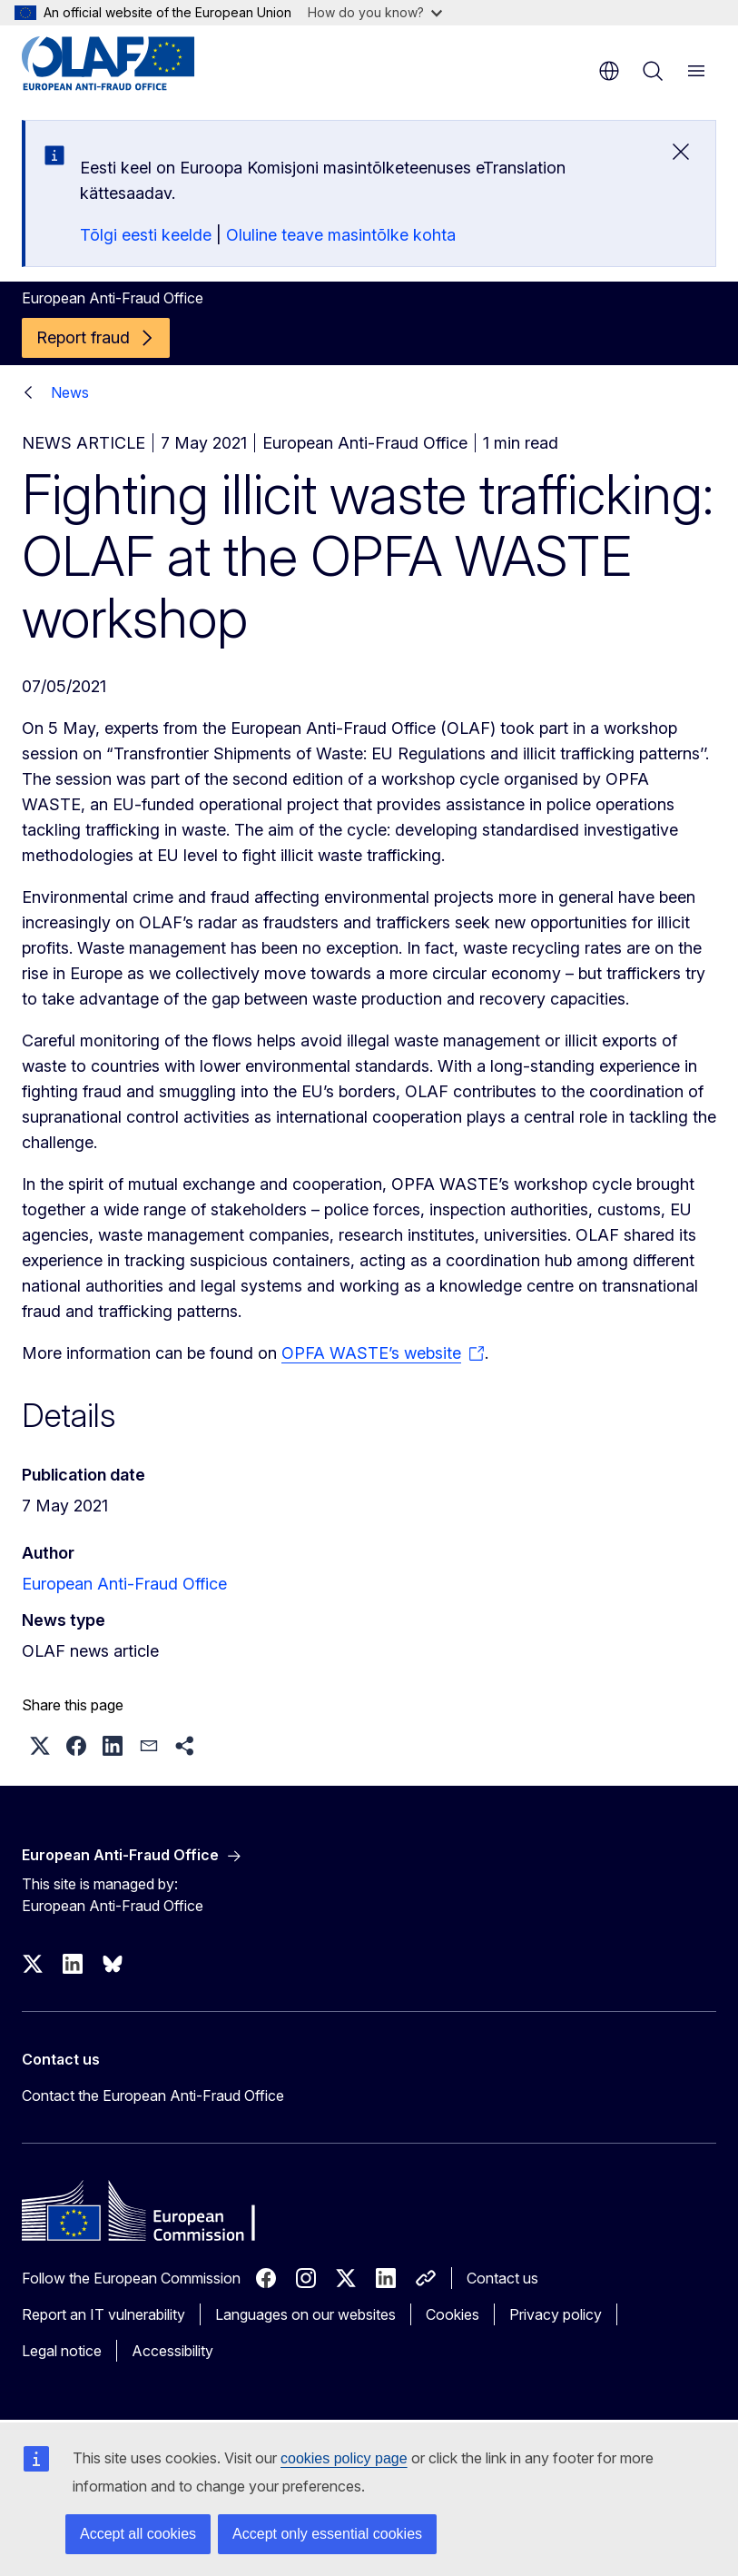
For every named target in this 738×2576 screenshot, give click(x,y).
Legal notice (62, 2351)
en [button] (609, 71)
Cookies (452, 2314)
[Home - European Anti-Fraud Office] (131, 63)
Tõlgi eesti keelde (146, 234)
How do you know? (375, 12)
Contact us (502, 2278)
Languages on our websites (305, 2314)
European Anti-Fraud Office (124, 1583)
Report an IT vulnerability (103, 2314)
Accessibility (172, 2351)
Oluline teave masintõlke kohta (341, 234)
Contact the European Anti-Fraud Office (153, 2095)
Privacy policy (555, 2314)
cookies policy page (344, 2458)
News (70, 392)
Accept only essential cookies (327, 2533)
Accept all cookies (138, 2533)
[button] (39, 1745)
